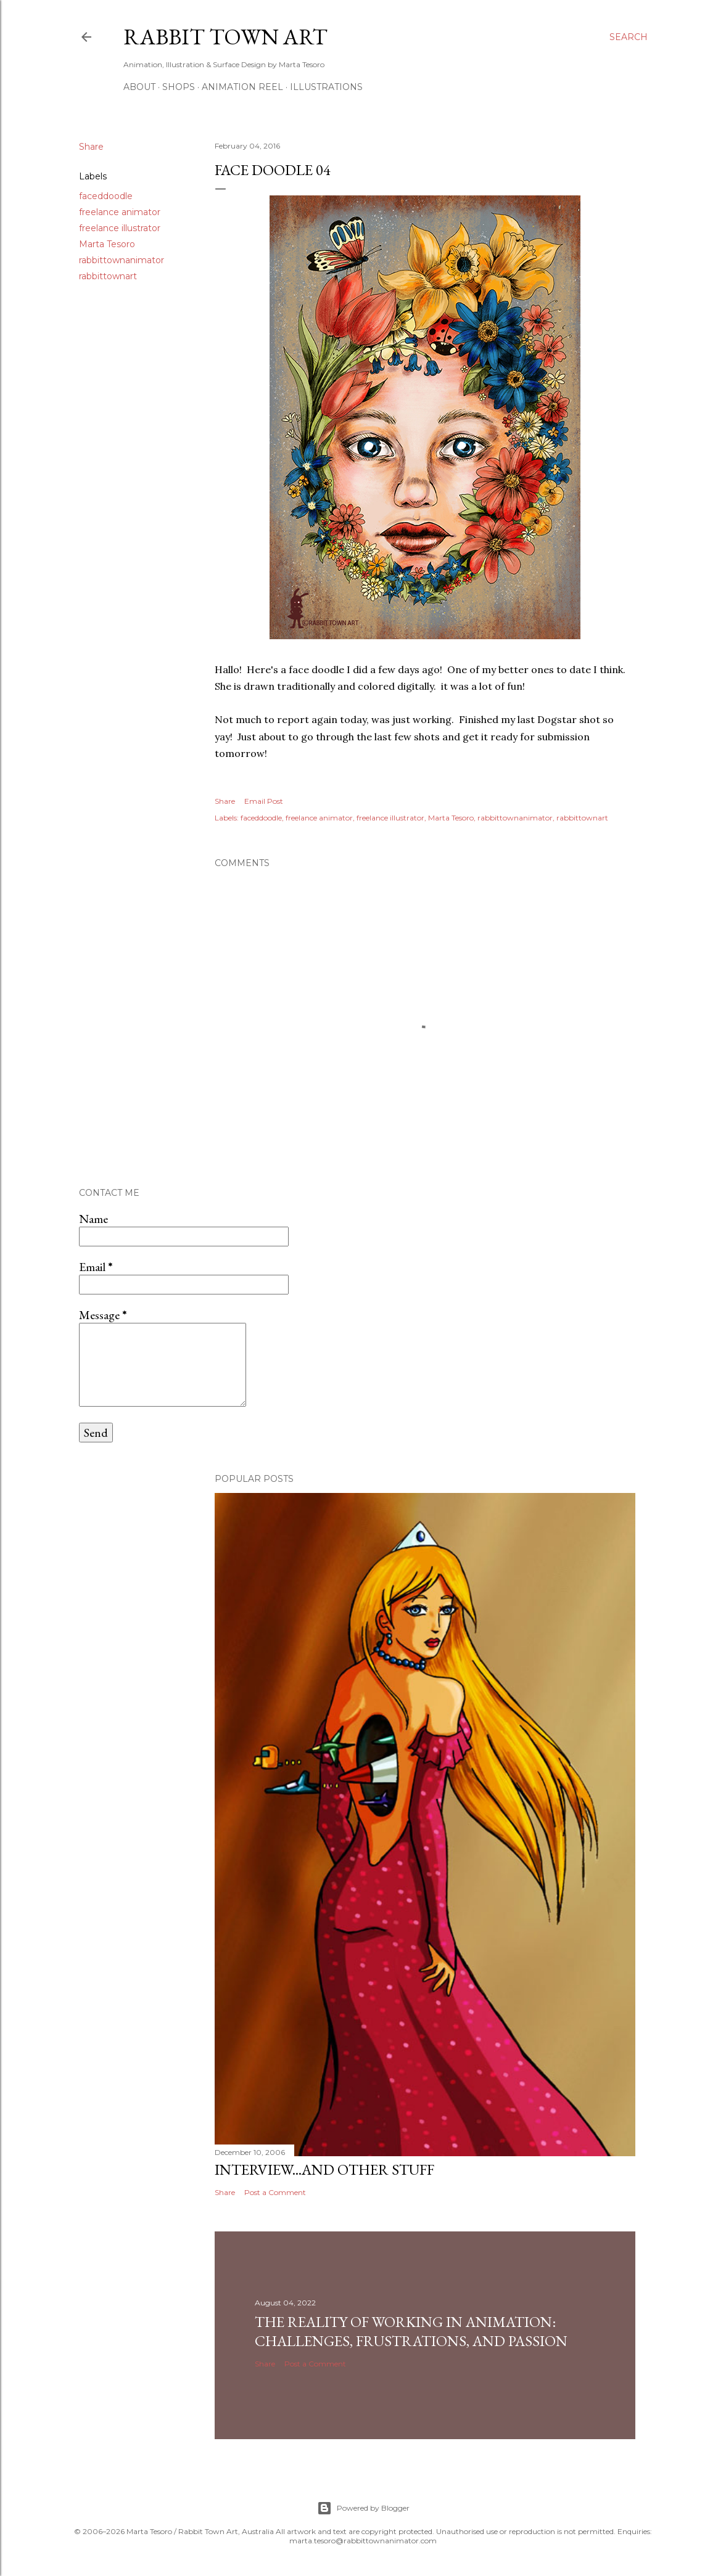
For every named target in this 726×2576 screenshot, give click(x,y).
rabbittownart (108, 276)
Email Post (263, 801)
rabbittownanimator (121, 260)
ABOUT (139, 86)
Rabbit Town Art (225, 36)
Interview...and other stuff (324, 2169)
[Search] (628, 37)
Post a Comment (275, 2192)
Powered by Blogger (363, 2508)
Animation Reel (242, 86)
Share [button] (91, 146)
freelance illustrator (119, 228)
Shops (178, 86)
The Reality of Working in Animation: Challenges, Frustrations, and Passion (411, 2331)
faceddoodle (106, 196)
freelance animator (119, 212)
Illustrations (326, 86)
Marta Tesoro (107, 244)
